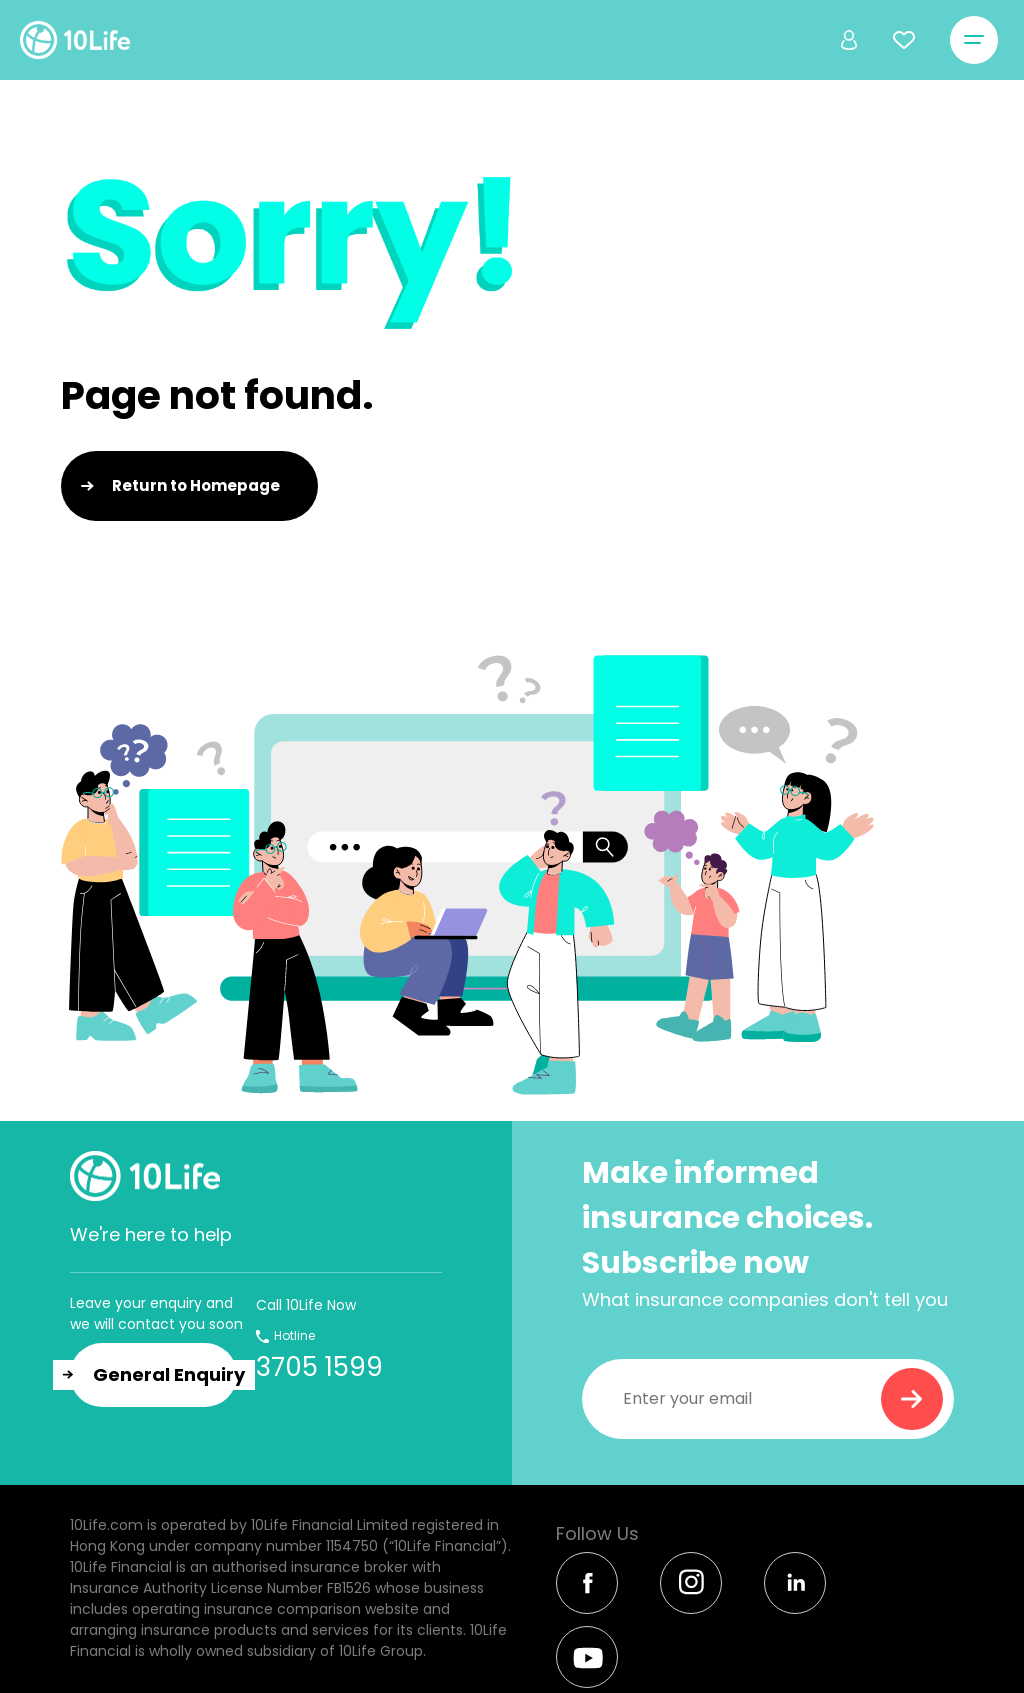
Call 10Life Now (306, 1305)
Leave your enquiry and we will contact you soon (156, 1313)
